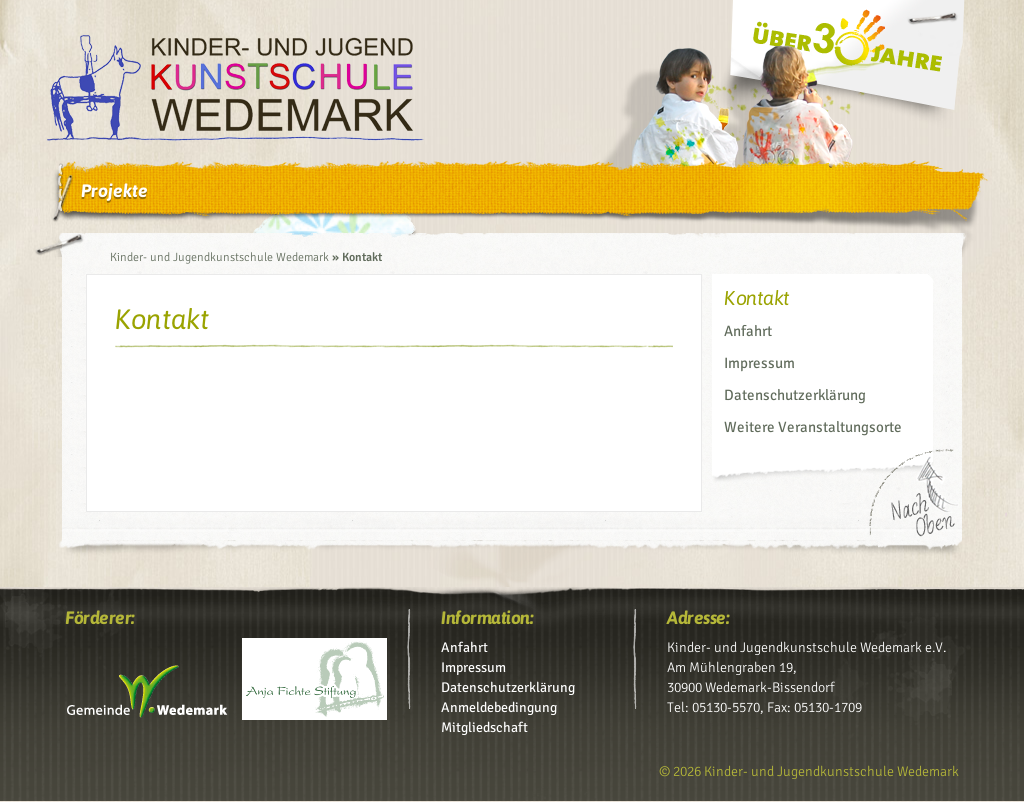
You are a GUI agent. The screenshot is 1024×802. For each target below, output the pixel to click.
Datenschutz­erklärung (795, 395)
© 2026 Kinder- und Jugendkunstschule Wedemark (809, 771)
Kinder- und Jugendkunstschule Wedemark (219, 257)
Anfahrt (748, 331)
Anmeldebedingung (499, 707)
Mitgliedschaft (484, 727)
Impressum (759, 363)
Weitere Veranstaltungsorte (813, 427)
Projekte (114, 190)
